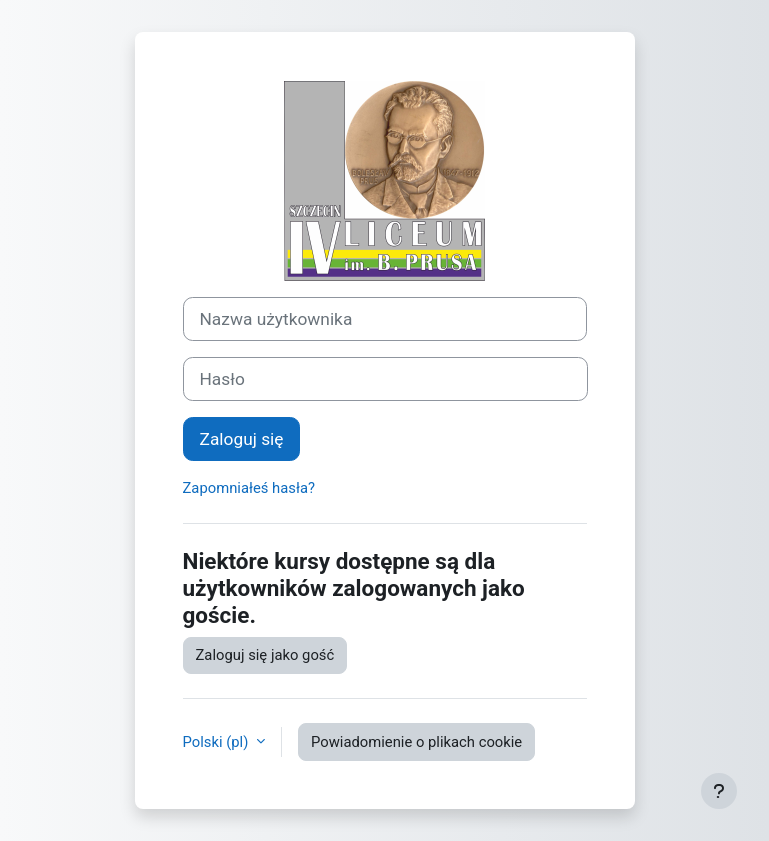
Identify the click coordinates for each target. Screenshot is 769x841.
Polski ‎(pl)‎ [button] (217, 742)
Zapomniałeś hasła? (249, 488)
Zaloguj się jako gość (265, 655)
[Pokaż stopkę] (719, 791)
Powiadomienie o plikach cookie (416, 742)
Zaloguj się (242, 439)
